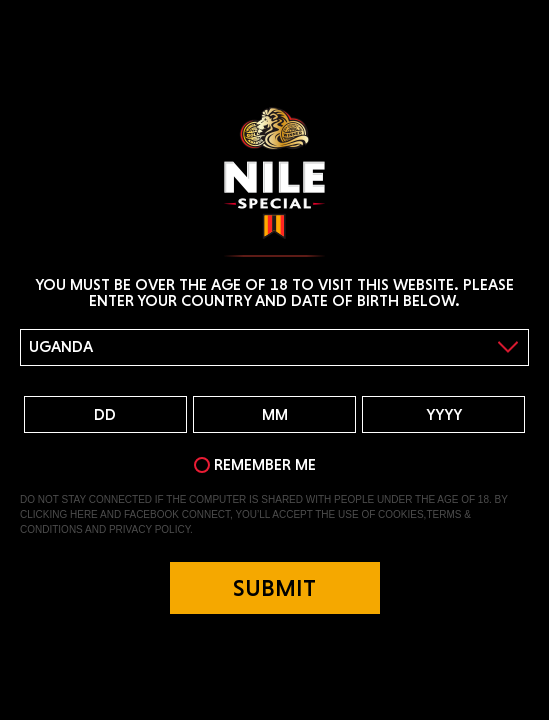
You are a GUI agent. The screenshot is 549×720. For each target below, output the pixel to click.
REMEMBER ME (265, 464)
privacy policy (149, 529)
